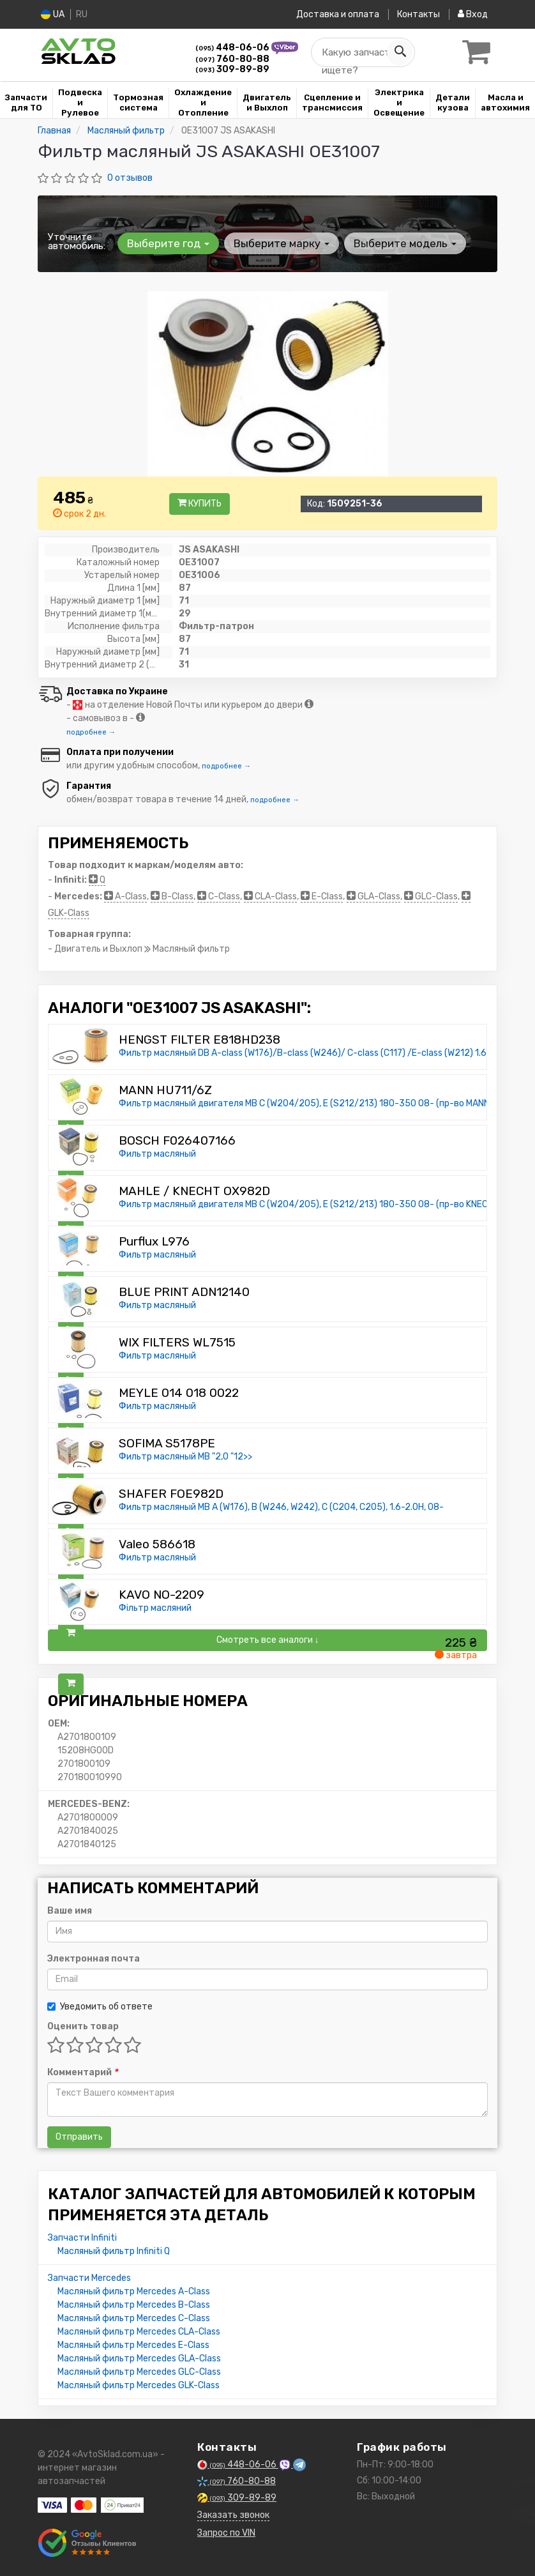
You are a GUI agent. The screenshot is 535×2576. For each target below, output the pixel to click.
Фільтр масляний (155, 1608)
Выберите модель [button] (405, 243)
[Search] (399, 52)
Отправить (79, 2136)
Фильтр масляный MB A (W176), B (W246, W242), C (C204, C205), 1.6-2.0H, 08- (281, 1507)
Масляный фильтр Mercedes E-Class (133, 2345)
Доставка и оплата (337, 14)
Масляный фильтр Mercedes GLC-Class (139, 2371)
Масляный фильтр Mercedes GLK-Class (138, 2385)
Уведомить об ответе (100, 2006)
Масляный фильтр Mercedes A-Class (133, 2291)
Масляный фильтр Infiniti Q (113, 2251)
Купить (199, 503)
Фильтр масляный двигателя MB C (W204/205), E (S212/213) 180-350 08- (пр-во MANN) (306, 1103)
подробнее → (91, 732)
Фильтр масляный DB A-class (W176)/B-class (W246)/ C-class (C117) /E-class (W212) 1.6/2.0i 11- (319, 1053)
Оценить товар (83, 2026)
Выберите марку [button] (281, 243)
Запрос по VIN (226, 2532)
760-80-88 (232, 59)
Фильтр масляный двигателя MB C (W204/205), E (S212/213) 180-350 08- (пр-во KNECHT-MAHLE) (326, 1204)
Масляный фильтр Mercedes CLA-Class (138, 2331)
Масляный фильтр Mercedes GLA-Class (139, 2358)
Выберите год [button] (168, 243)
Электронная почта (93, 1958)
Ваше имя (69, 1910)
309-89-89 (232, 69)
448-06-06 (233, 47)
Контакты (418, 14)
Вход (473, 14)
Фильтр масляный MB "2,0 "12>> (185, 1456)
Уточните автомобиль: (76, 241)
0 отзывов (130, 177)
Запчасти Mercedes (89, 2278)
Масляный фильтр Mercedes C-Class (133, 2318)
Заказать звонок (233, 2515)
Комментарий (82, 2072)
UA (52, 14)
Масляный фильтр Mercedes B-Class (133, 2304)
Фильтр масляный (157, 1153)
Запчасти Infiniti (82, 2237)
